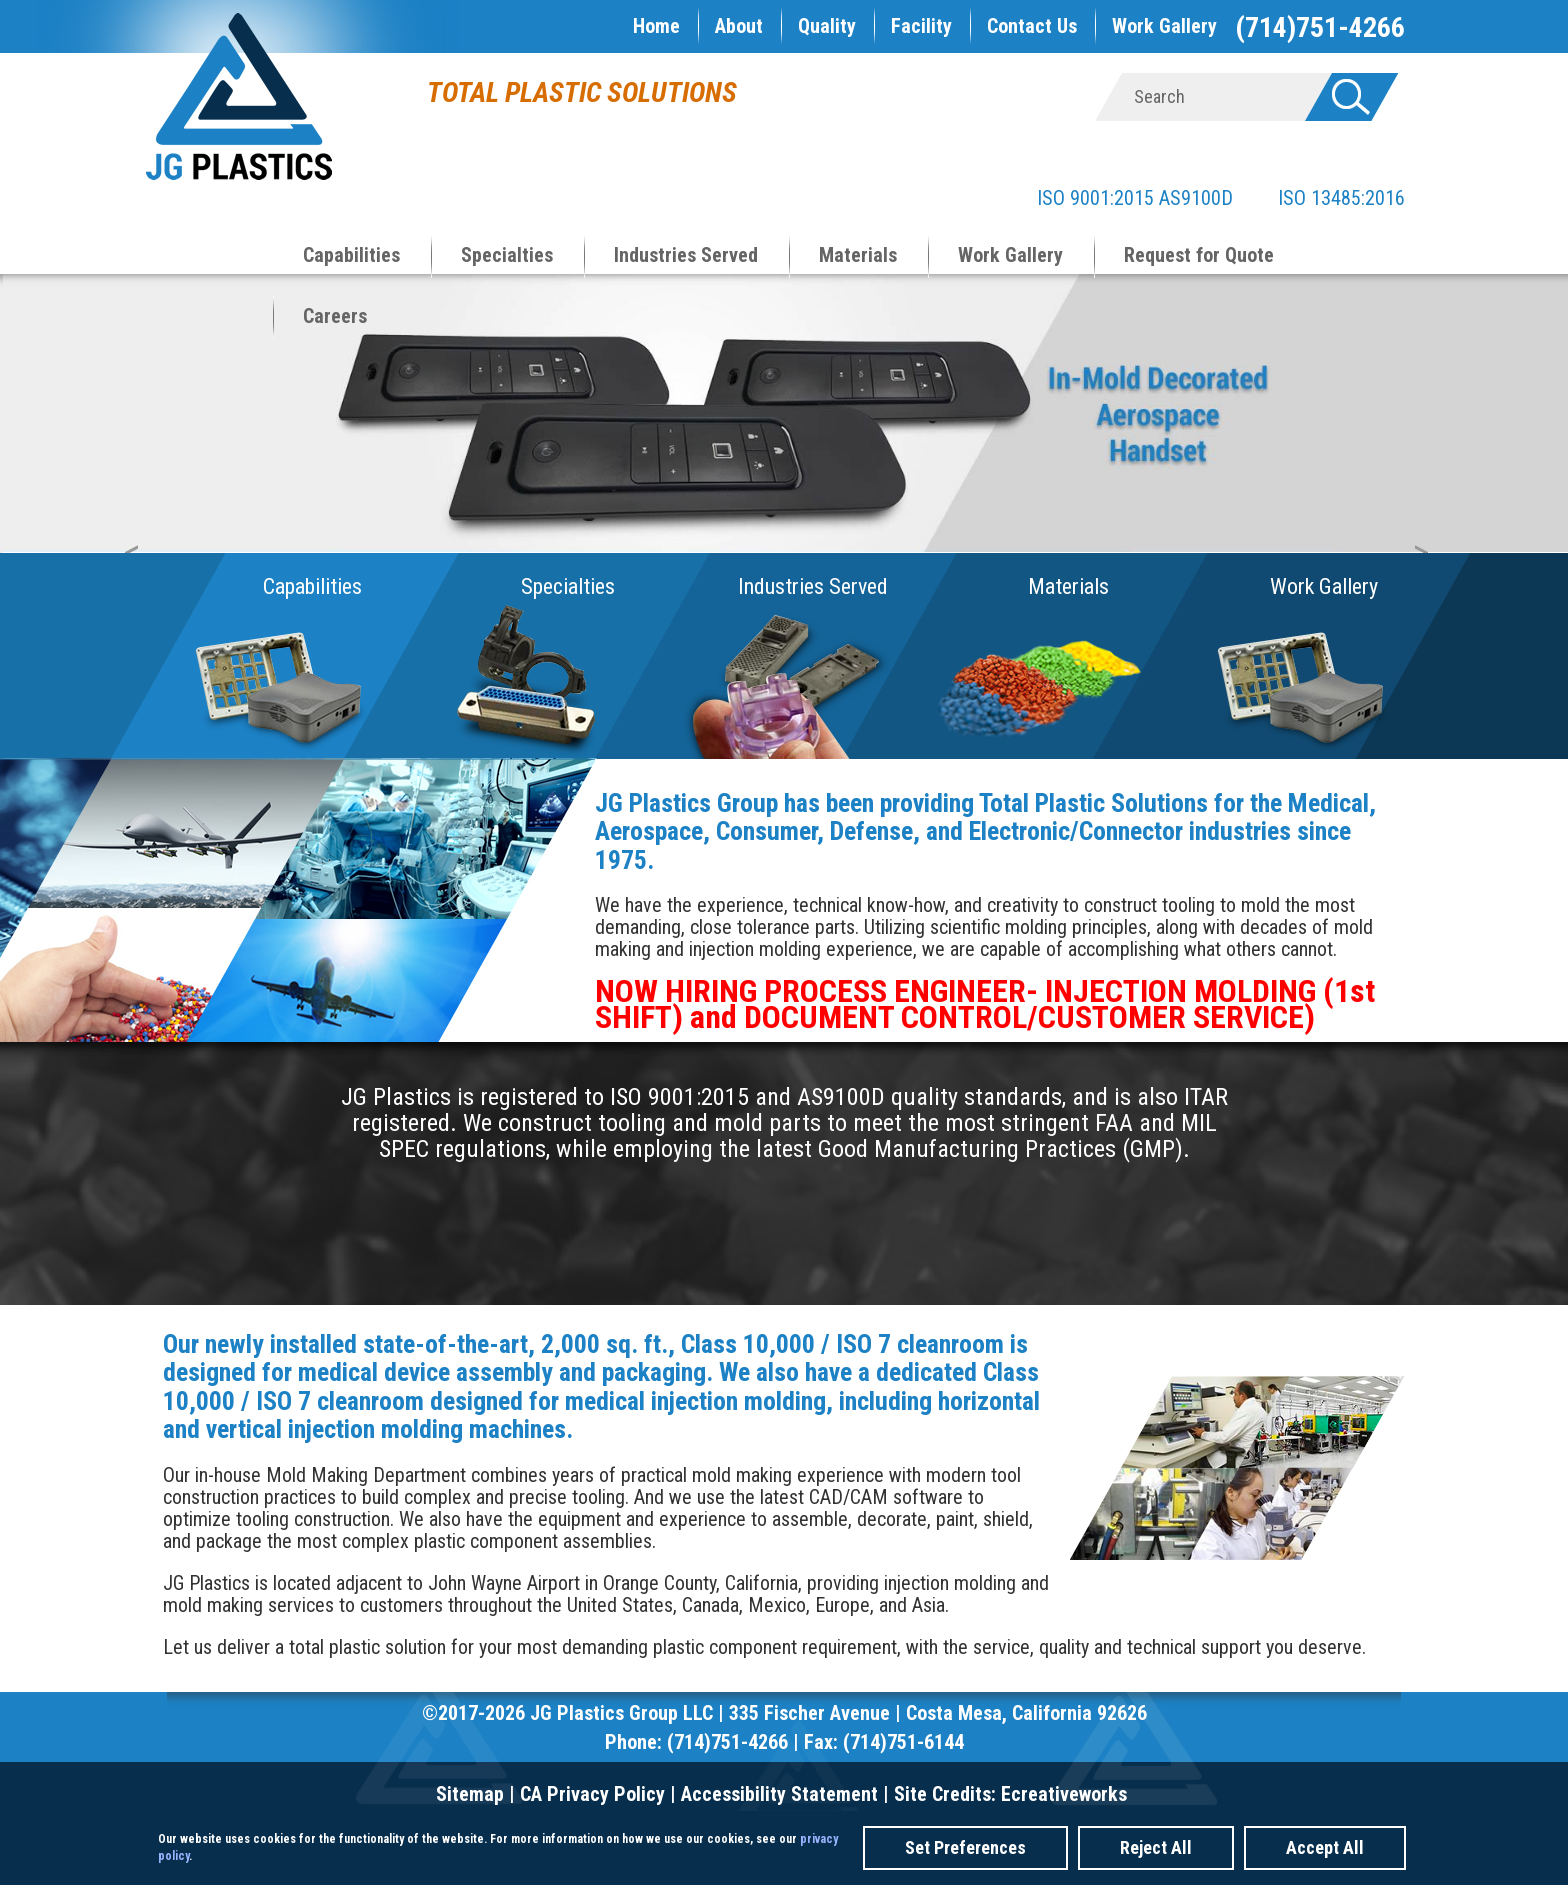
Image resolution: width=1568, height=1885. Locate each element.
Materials (858, 255)
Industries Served (686, 255)
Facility (921, 26)
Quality (827, 26)
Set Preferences (965, 1847)
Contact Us (1032, 26)
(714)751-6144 (903, 1742)
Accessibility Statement (779, 1794)
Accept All (1325, 1847)
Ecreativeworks (1064, 1794)
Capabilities (351, 255)
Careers (335, 316)
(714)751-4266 (1320, 27)
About (739, 26)
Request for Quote (1199, 255)
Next (1431, 421)
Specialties (507, 255)
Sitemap (470, 1794)
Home (656, 26)
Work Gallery (1164, 26)
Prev (141, 421)
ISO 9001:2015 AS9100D (1135, 198)
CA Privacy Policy (592, 1794)
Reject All (1156, 1847)
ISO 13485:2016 (1321, 198)
